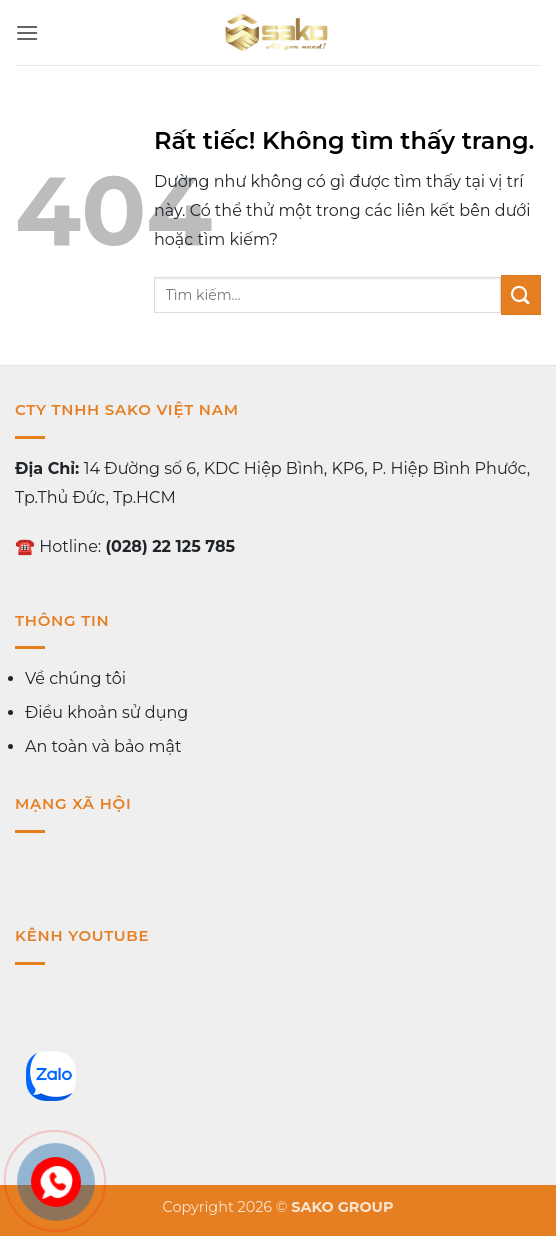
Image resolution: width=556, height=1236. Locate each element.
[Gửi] (521, 294)
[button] (27, 32)
